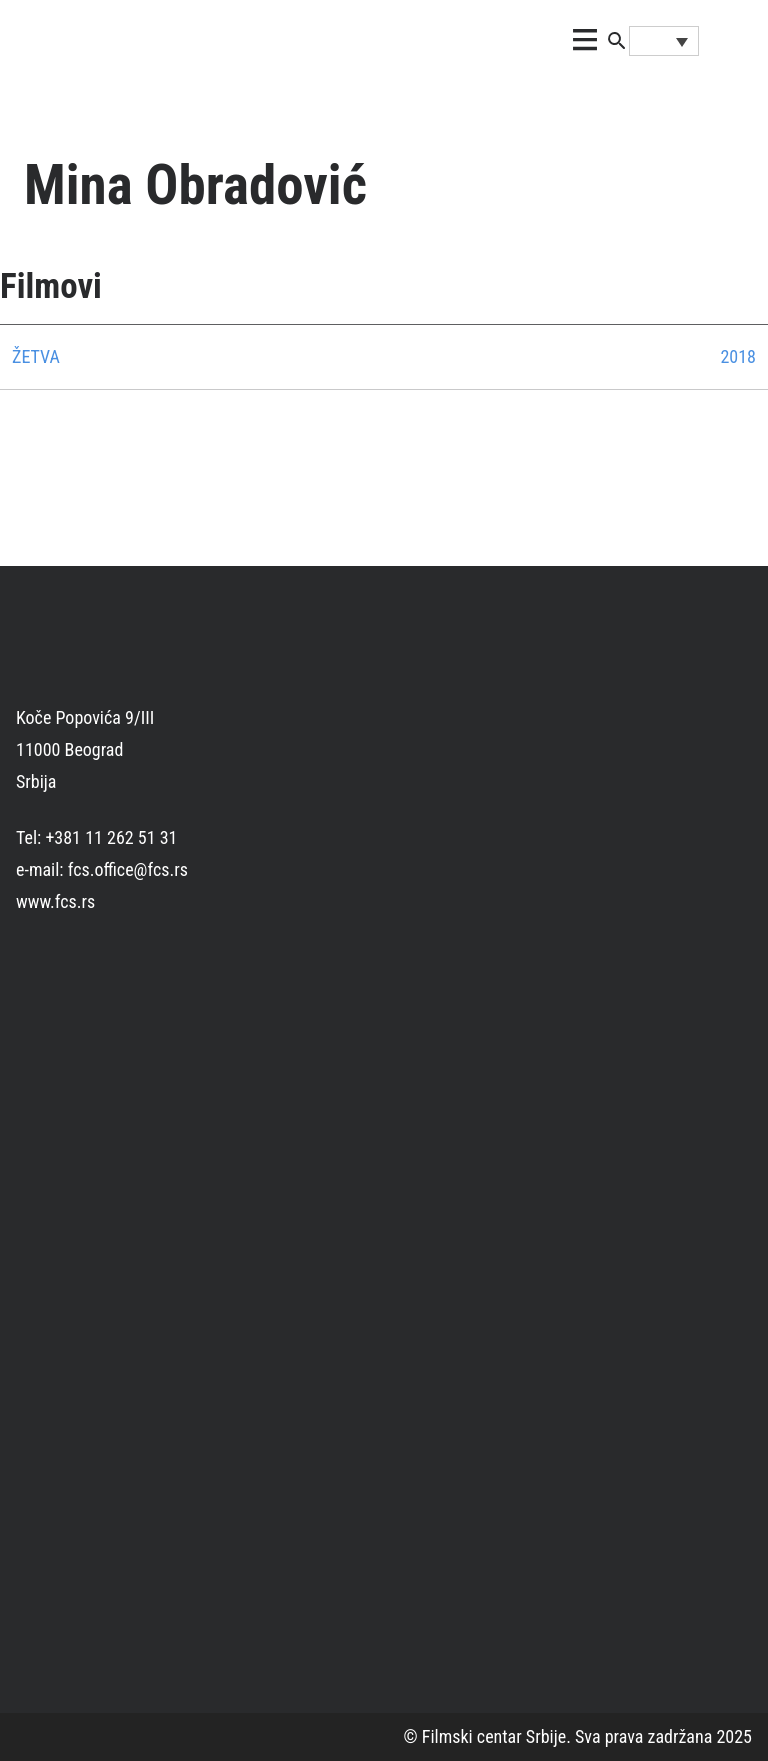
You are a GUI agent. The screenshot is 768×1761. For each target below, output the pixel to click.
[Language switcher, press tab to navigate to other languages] (664, 41)
